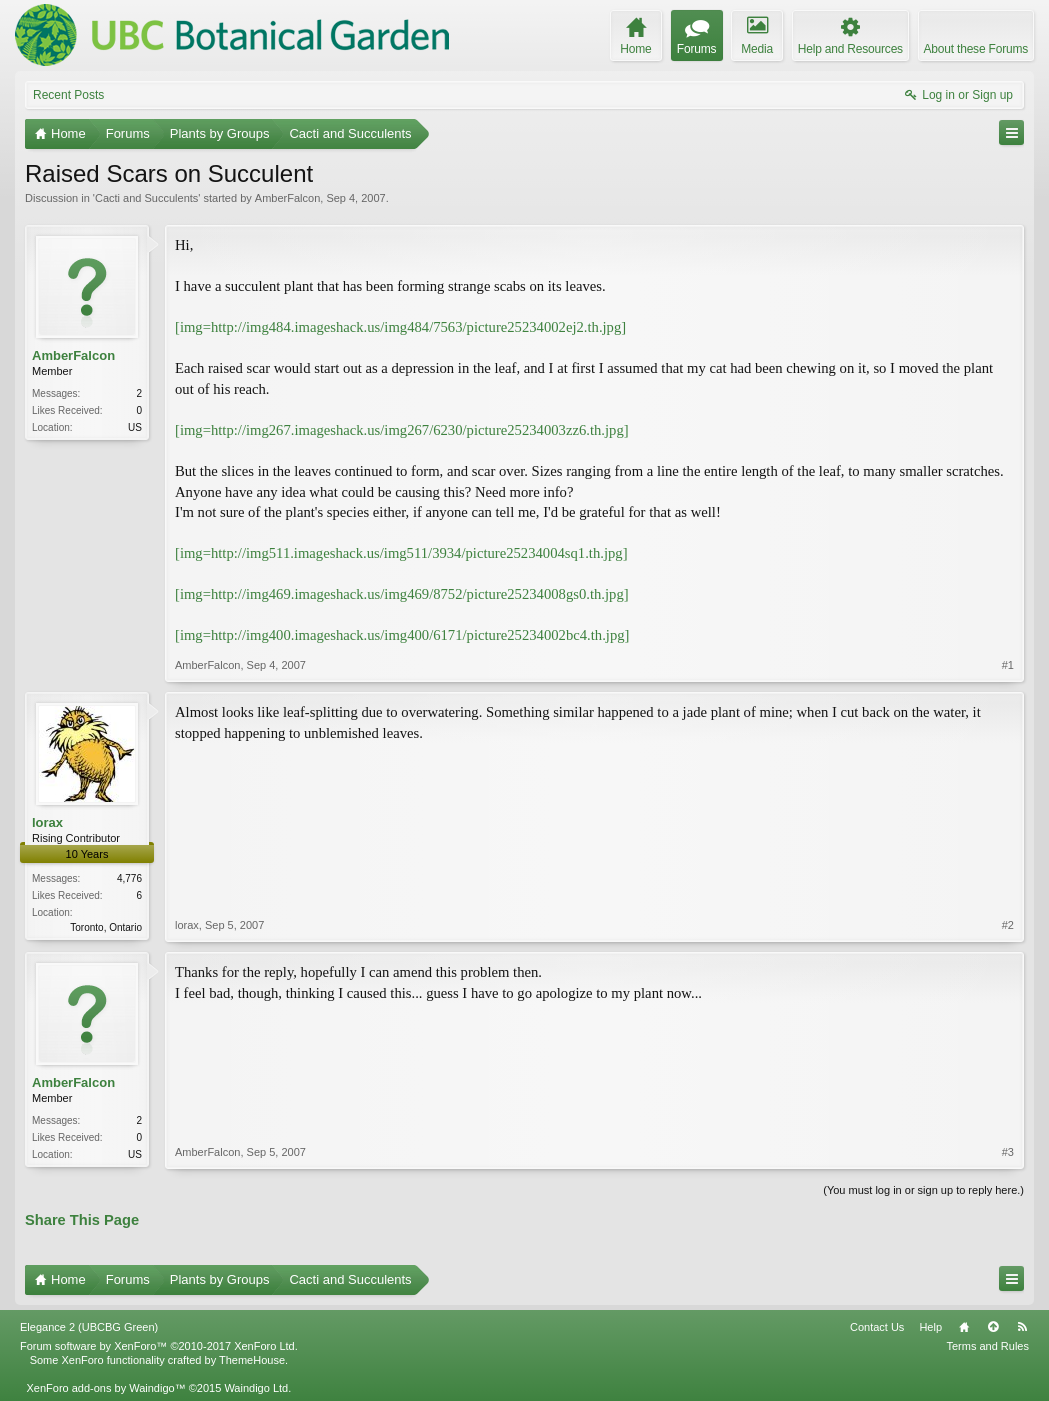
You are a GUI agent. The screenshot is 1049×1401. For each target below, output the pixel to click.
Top (993, 1327)
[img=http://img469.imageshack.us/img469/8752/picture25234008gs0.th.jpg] (402, 594)
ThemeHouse (252, 1360)
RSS (1022, 1327)
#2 (1008, 925)
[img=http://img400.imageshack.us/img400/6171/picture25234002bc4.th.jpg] (402, 635)
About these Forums (976, 49)
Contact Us (877, 1327)
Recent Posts (68, 95)
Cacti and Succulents (146, 198)
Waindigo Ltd (256, 1388)
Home (964, 1327)
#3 (1008, 1152)
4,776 (129, 878)
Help (930, 1327)
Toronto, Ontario (106, 927)
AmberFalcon (287, 198)
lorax (47, 822)
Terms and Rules (987, 1346)
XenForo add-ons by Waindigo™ (105, 1388)
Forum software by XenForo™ (159, 1346)
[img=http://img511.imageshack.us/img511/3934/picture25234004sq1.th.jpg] (401, 553)
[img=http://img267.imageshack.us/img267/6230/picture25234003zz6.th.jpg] (402, 430)
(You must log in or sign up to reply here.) (923, 1190)
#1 (1008, 665)
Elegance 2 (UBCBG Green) (89, 1327)
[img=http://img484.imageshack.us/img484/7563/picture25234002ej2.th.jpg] (400, 327)
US (135, 427)
